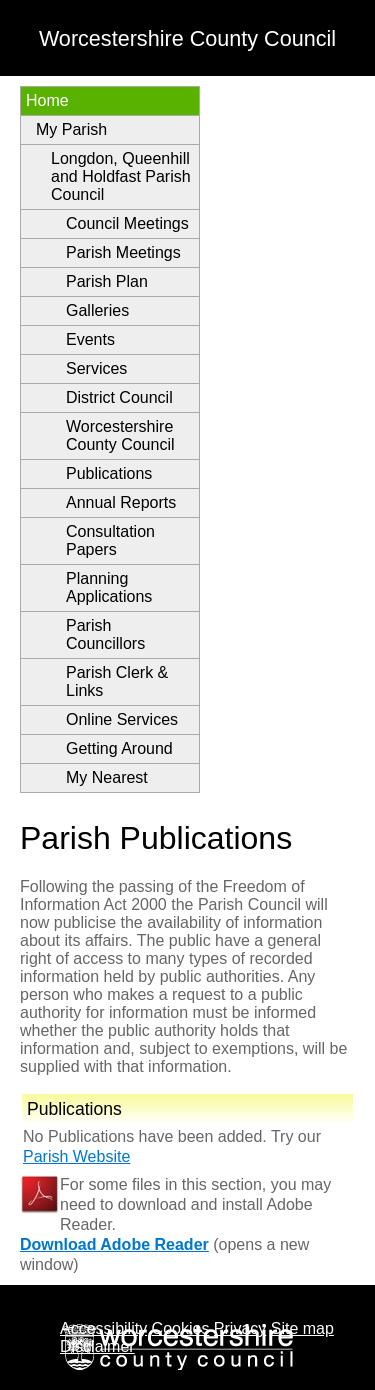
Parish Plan (107, 281)
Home (47, 100)
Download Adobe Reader (114, 1244)
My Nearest (107, 777)
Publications (109, 473)
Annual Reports (121, 502)
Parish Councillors (105, 634)
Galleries (97, 310)
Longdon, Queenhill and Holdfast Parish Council (121, 176)
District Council (119, 397)
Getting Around (119, 748)
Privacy (240, 1328)
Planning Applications (109, 587)
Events (90, 339)
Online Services (122, 719)
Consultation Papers (110, 540)
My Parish (71, 129)
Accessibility (103, 1328)
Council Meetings (127, 223)
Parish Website (76, 1156)
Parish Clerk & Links (117, 681)
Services (96, 368)
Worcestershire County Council (120, 435)
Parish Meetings (123, 252)
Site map (302, 1328)
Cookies (181, 1328)
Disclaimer (97, 1346)
